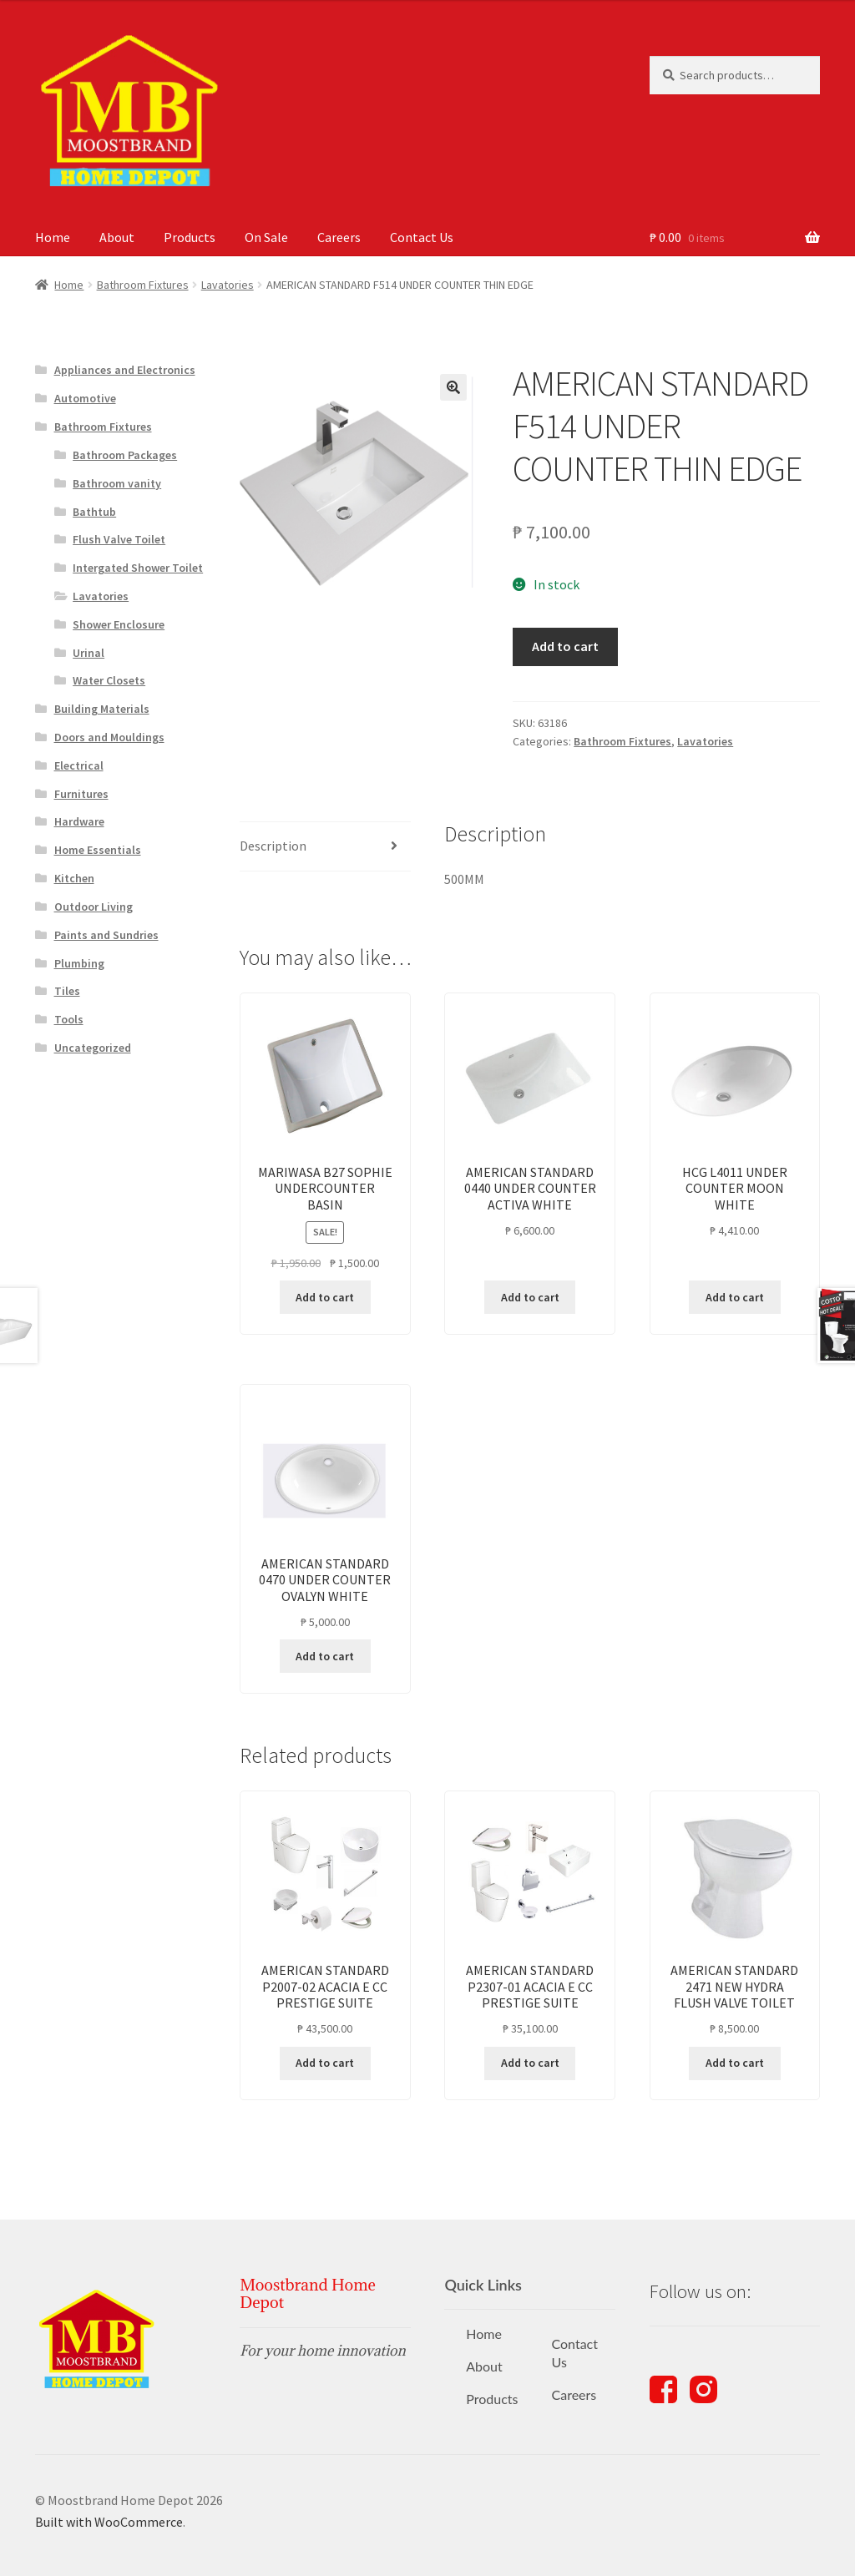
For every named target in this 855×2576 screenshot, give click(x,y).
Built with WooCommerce (109, 2521)
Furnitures (81, 793)
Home (52, 237)
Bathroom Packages (125, 454)
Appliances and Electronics (124, 369)
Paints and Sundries (106, 934)
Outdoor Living (93, 906)
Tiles (67, 990)
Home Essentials (97, 849)
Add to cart (565, 646)
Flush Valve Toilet (119, 539)
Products (189, 237)
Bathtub (94, 511)
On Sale (266, 237)
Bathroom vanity (117, 483)
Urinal (88, 652)
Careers (339, 237)
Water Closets (109, 680)
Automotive (85, 398)
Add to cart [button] (325, 1297)
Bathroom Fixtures (143, 284)
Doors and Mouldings (109, 737)
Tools (68, 1019)
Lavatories (227, 284)
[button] (453, 387)
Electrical (79, 765)
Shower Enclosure (118, 624)
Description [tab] (273, 845)
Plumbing (79, 963)
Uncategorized (92, 1047)
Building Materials (101, 708)
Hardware (79, 821)
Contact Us (421, 237)
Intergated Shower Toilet (138, 567)
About (116, 237)
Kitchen (74, 878)
